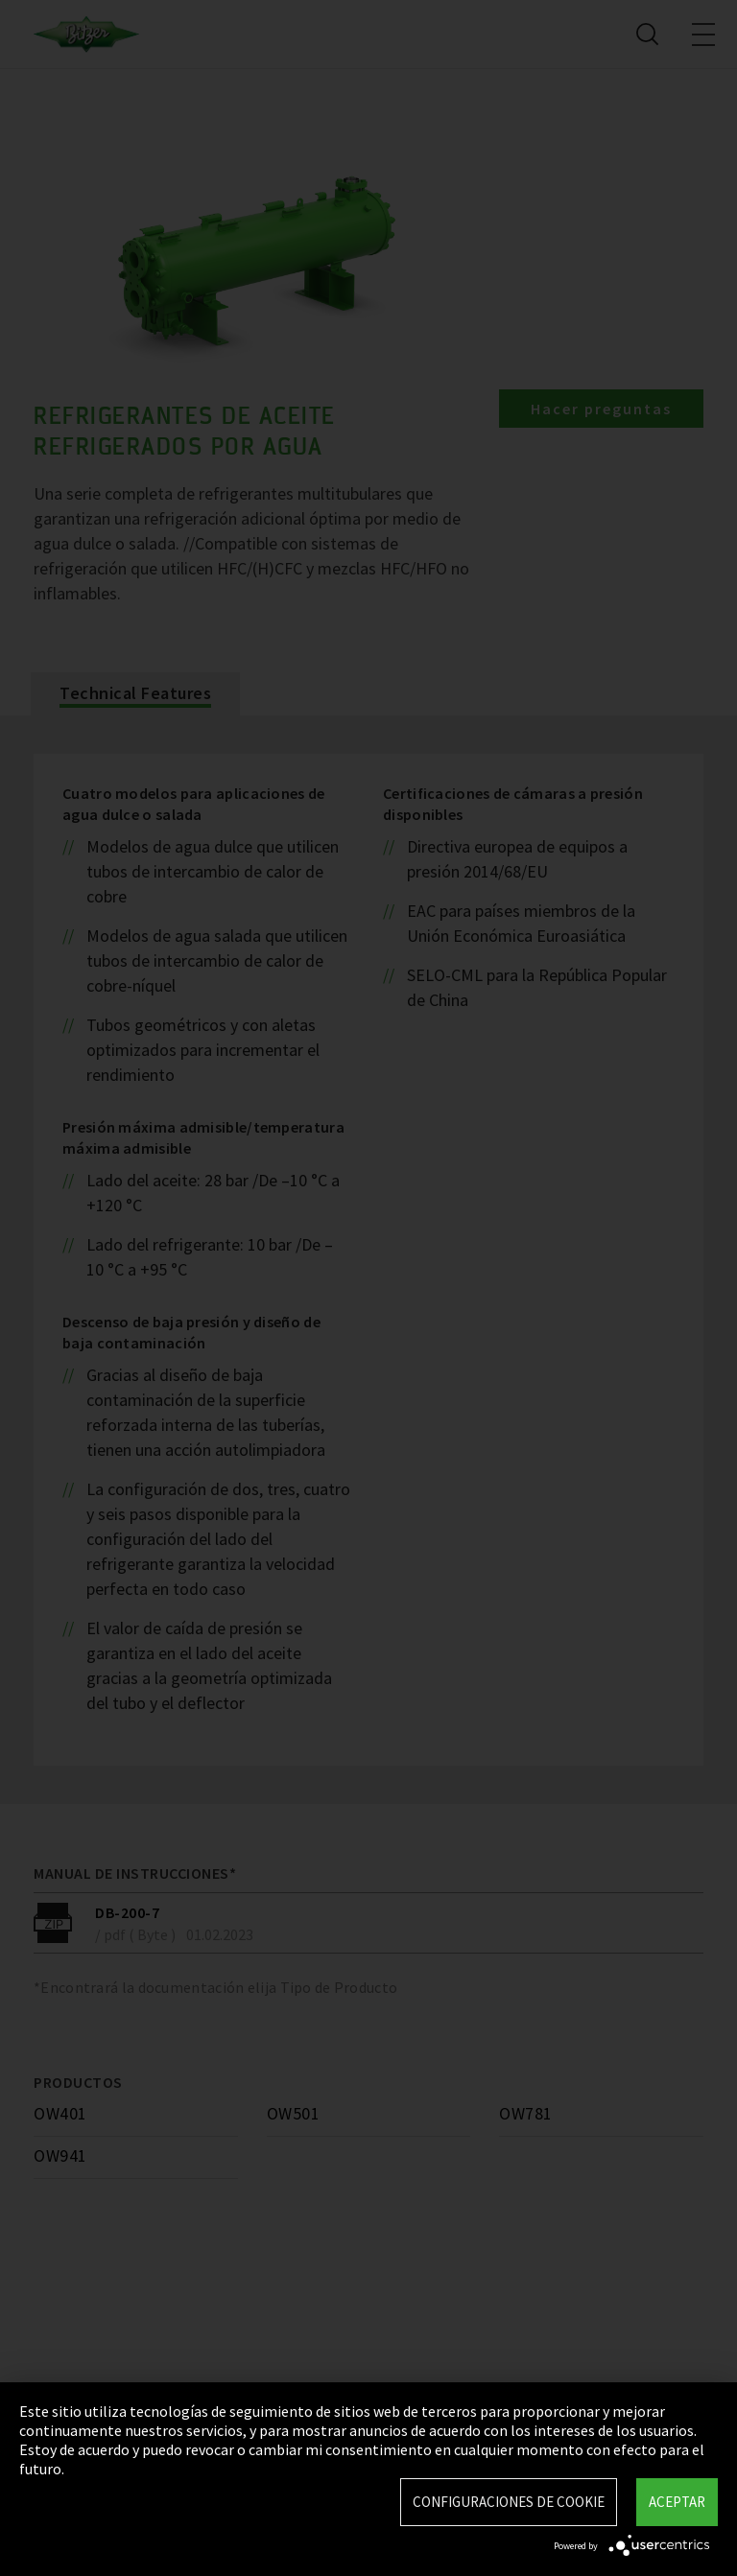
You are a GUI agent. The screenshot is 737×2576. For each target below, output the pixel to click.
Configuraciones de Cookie (509, 2502)
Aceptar (677, 2502)
